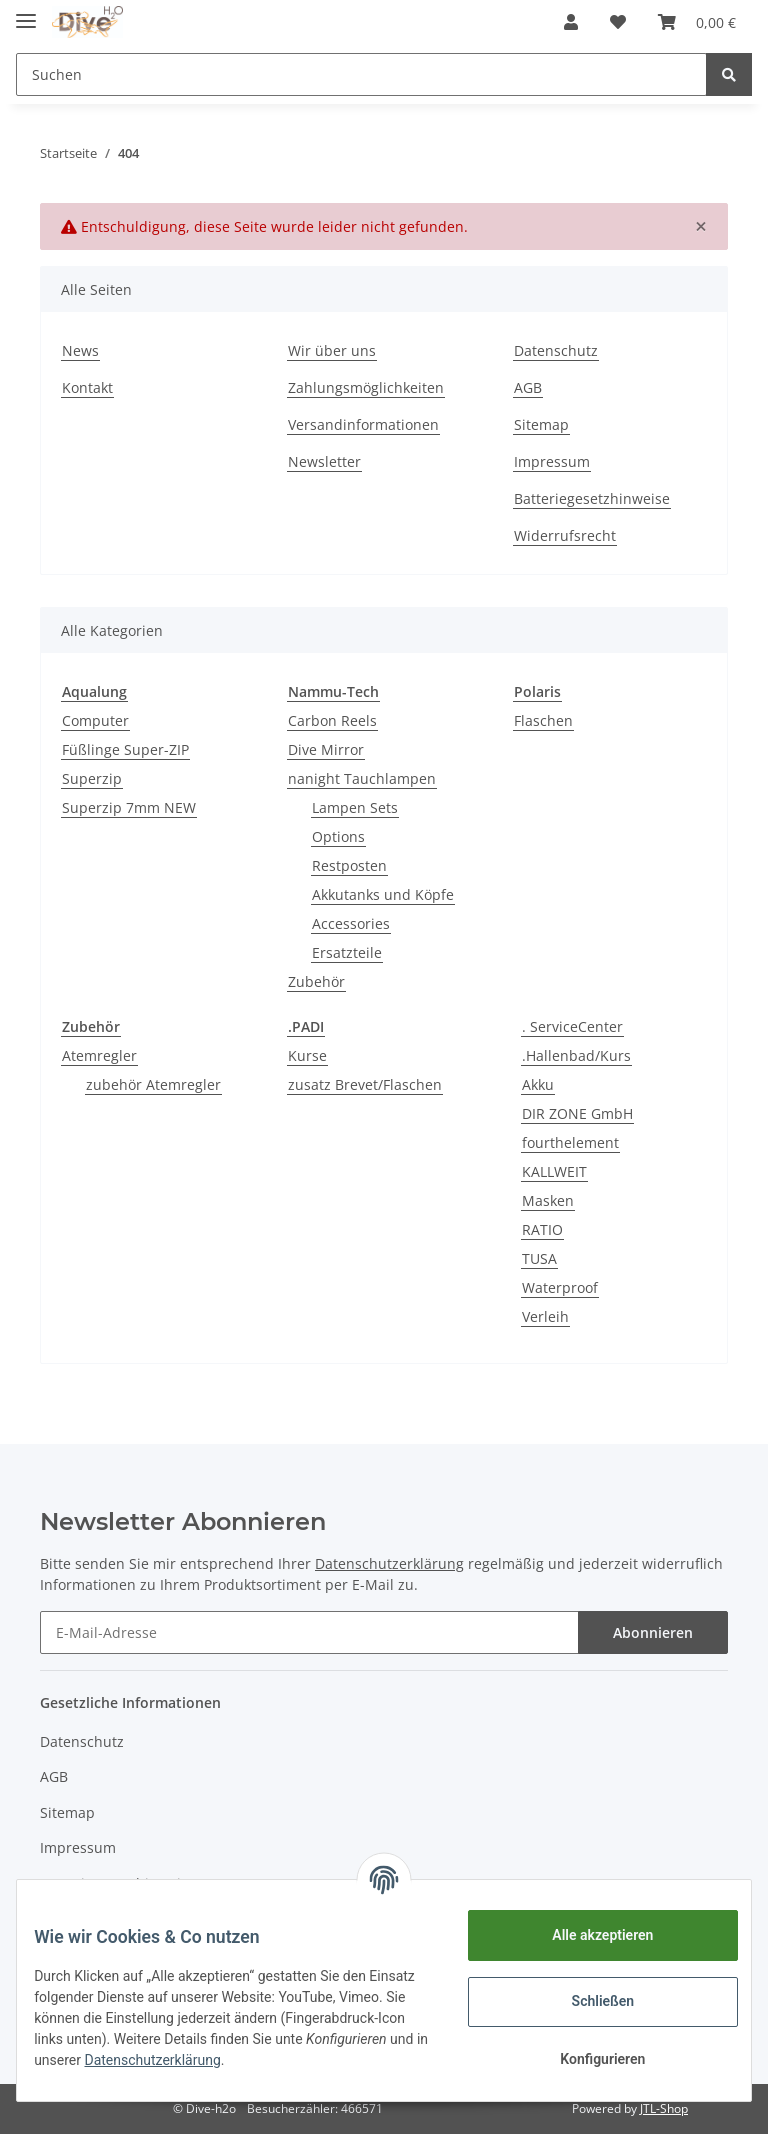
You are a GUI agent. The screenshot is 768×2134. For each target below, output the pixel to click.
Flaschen (543, 720)
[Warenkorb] (697, 22)
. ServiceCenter (572, 1026)
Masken (548, 1200)
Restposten (349, 865)
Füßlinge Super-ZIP (125, 749)
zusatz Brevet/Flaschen (365, 1084)
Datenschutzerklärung (324, 2060)
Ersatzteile (347, 952)
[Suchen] (361, 74)
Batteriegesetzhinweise (592, 498)
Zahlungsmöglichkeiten (366, 387)
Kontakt (87, 387)
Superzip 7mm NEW (129, 807)
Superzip (92, 778)
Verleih (545, 1316)
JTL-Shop (664, 2108)
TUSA (539, 1258)
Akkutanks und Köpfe (383, 894)
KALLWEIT (554, 1171)
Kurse (307, 1055)
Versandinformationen (363, 424)
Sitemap (541, 424)
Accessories (351, 923)
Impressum (552, 461)
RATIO (542, 1229)
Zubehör (316, 981)
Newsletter (324, 461)
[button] (571, 22)
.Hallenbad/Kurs (576, 1055)
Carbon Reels (332, 720)
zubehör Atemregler (153, 1084)
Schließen (588, 2001)
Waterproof (560, 1287)
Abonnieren (653, 1632)
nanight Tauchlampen (362, 778)
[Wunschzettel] (618, 22)
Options (338, 836)
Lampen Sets (355, 807)
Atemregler (99, 1055)
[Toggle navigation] (26, 12)
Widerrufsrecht (565, 535)
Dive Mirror (326, 749)
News (80, 350)
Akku (538, 1084)
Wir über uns (332, 350)
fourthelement (570, 1142)
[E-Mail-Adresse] (309, 1632)
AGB (528, 387)
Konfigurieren (587, 2059)
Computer (95, 720)
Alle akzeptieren (587, 1935)
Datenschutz (556, 350)
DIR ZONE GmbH (577, 1113)
